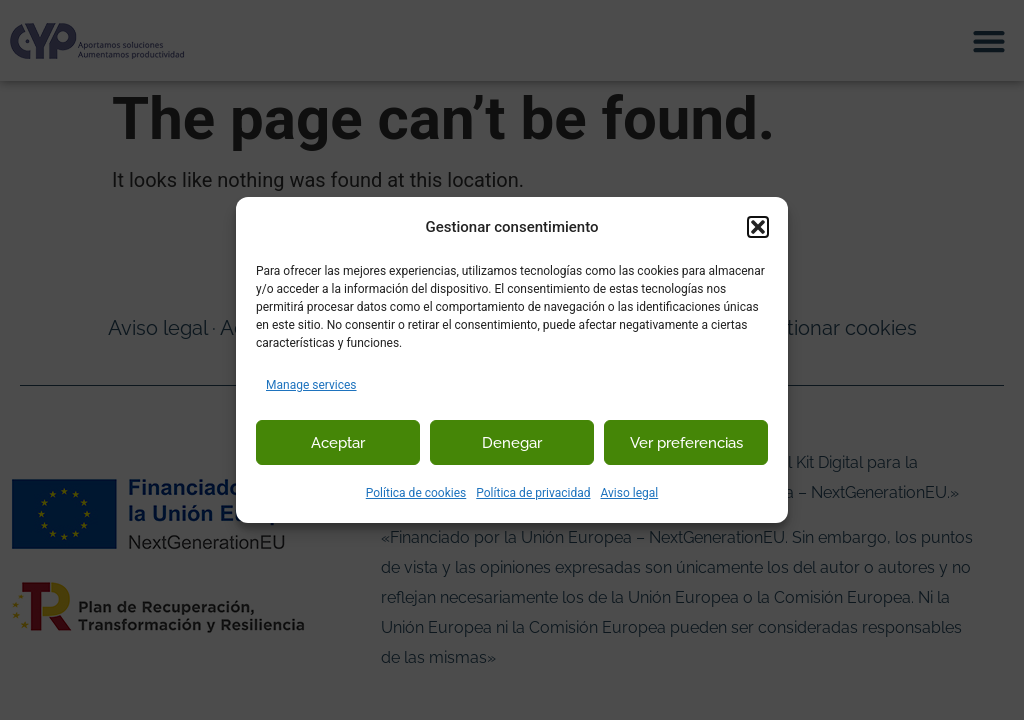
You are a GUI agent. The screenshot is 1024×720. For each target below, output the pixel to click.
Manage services (311, 385)
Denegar (512, 443)
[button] (758, 227)
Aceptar (338, 443)
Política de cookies (416, 493)
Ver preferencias (686, 443)
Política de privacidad (533, 493)
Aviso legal (629, 493)
